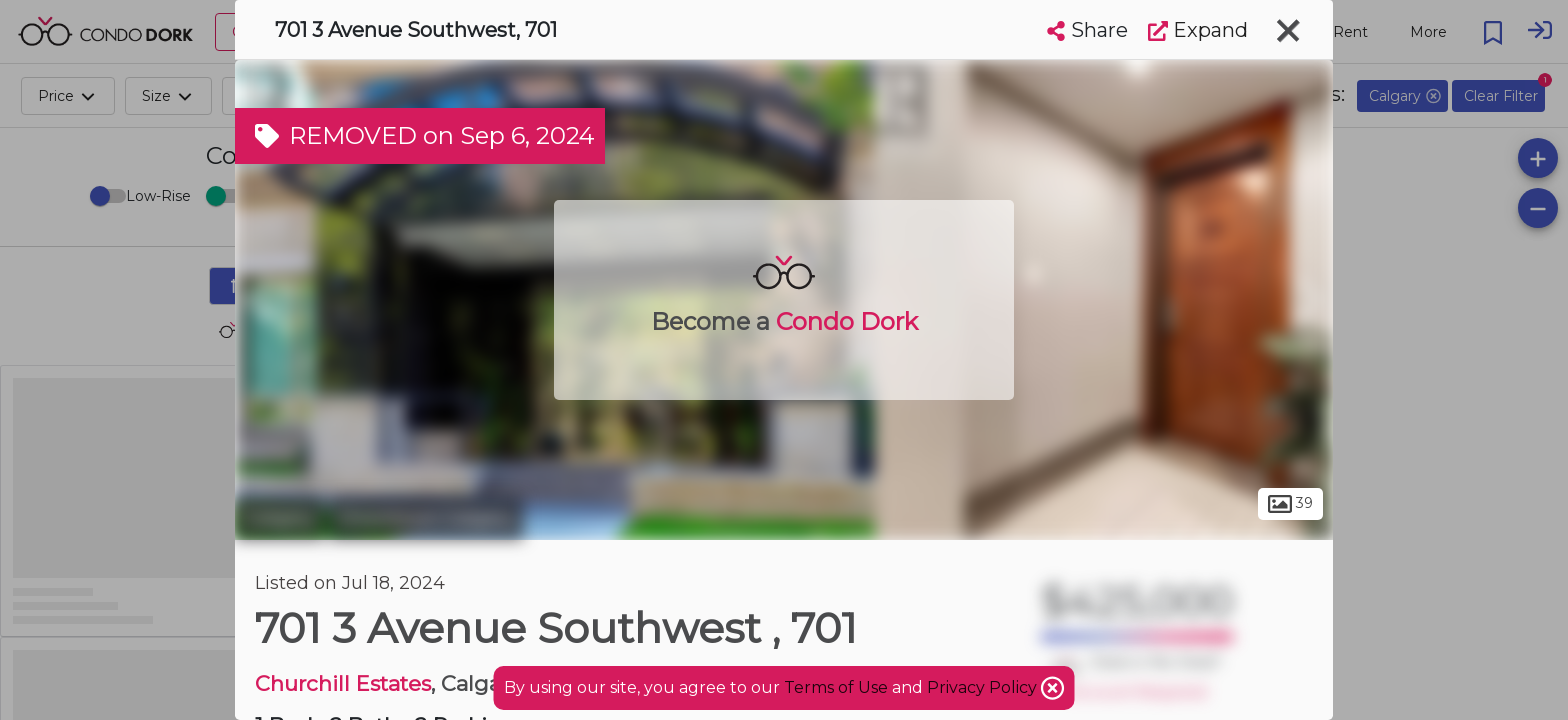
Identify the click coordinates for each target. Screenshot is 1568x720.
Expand (1198, 30)
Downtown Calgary (426, 518)
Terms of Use (836, 687)
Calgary (279, 518)
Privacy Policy (984, 687)
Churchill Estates (343, 683)
